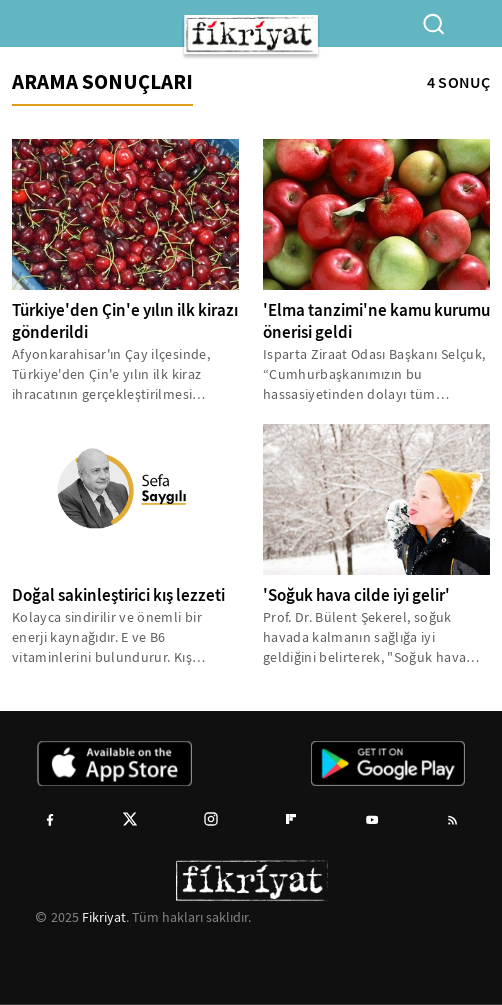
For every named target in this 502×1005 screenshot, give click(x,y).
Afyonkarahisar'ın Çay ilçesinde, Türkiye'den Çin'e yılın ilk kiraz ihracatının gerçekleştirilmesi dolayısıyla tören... (111, 374)
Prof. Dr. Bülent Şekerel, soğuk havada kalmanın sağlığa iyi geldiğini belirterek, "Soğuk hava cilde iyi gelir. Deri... (364, 637)
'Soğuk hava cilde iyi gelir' (356, 595)
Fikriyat (104, 917)
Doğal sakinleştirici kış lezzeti (118, 595)
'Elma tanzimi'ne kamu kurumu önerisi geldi (376, 321)
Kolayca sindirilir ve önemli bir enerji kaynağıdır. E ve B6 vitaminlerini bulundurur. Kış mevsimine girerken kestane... (107, 637)
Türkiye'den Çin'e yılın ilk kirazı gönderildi (125, 321)
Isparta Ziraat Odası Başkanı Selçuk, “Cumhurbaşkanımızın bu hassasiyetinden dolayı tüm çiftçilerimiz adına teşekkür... (374, 374)
